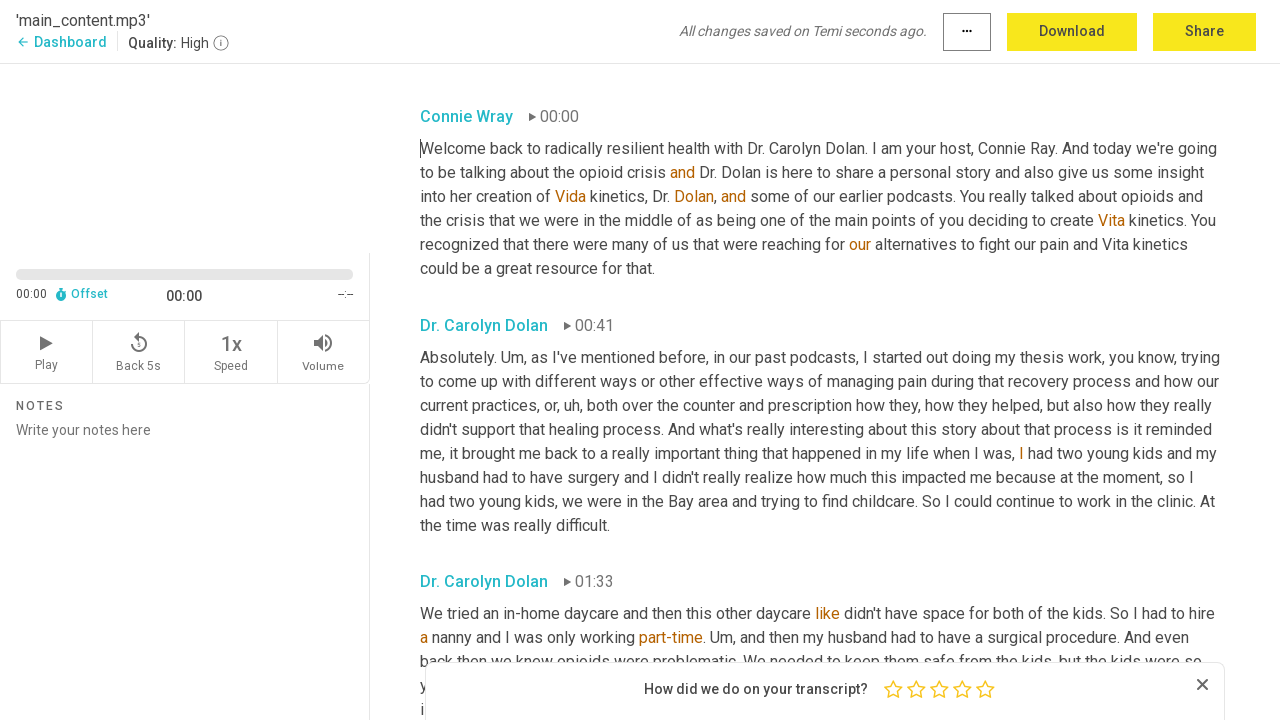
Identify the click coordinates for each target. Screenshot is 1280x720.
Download (1072, 31)
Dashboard (61, 42)
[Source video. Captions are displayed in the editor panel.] (185, 156)
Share (1204, 31)
